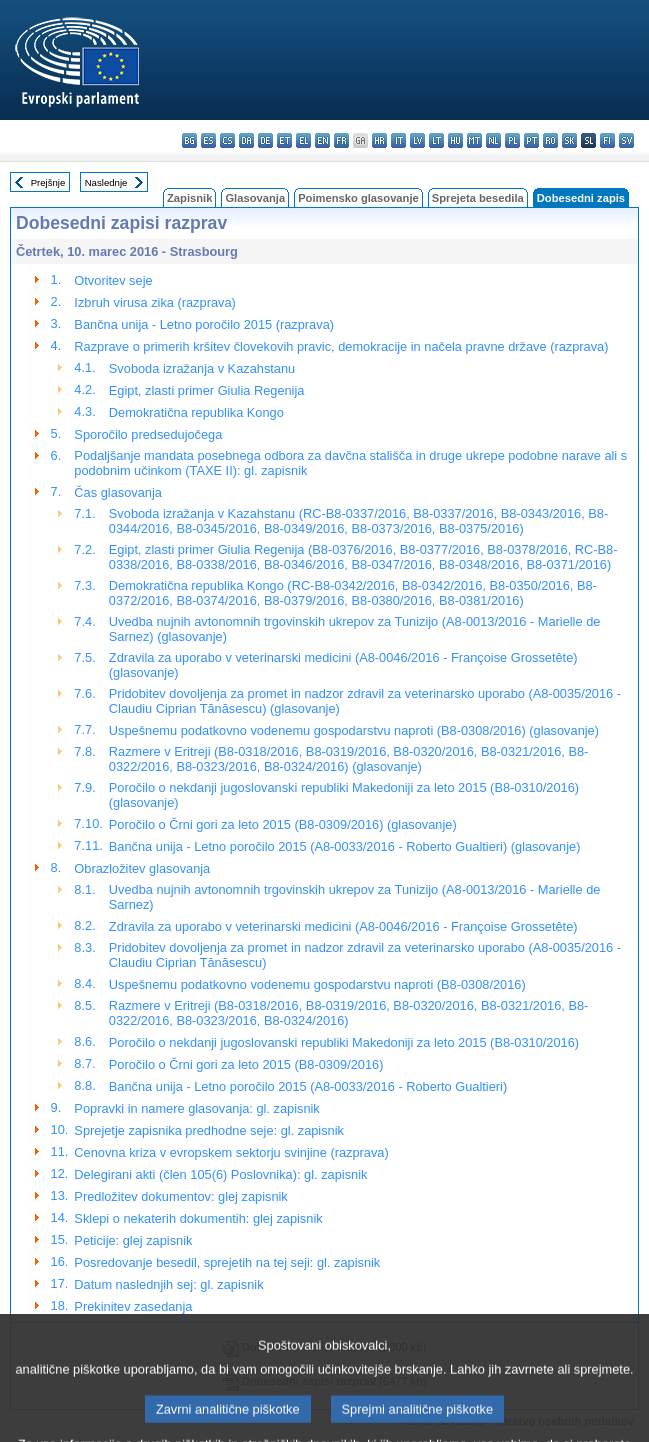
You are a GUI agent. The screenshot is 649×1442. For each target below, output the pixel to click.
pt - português (531, 140)
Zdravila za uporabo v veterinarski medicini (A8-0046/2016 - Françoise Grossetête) (343, 926)
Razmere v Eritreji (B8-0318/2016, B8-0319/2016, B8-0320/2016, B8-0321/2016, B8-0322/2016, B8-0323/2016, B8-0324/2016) (348, 1013)
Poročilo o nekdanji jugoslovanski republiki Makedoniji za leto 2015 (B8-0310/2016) (344, 1042)
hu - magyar (455, 140)
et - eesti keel (284, 140)
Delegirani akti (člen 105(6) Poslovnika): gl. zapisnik (220, 1174)
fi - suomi (607, 140)
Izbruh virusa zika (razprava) (154, 302)
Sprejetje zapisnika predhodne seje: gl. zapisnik (209, 1130)
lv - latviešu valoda (417, 140)
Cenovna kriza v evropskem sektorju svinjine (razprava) (231, 1152)
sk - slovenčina (569, 140)
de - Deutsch (265, 140)
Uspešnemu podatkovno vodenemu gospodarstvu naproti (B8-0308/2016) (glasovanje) (354, 730)
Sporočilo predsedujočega (148, 434)
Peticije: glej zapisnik (133, 1240)
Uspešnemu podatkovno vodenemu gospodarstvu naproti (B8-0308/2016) (317, 984)
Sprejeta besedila (478, 198)
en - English (322, 140)
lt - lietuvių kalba (436, 140)
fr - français (341, 140)
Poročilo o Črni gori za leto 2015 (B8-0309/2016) (246, 1064)
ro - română (550, 140)
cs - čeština (227, 140)
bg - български (189, 140)
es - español (208, 140)
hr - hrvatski (379, 140)
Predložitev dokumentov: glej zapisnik (180, 1196)
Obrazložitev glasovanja (142, 868)
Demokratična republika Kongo (196, 412)
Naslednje (106, 182)
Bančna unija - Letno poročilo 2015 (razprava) (204, 324)
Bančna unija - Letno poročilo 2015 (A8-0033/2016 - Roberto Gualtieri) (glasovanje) (345, 846)
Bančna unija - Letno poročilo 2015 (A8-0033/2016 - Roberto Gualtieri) (308, 1086)
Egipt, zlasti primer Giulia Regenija (207, 390)
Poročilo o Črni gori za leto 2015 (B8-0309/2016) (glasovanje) (283, 824)
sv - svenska (626, 140)
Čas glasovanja (118, 492)
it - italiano (398, 140)
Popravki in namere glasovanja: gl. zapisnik (196, 1108)
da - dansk (246, 140)
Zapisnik (189, 198)
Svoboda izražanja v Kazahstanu (202, 368)
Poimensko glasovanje (358, 198)
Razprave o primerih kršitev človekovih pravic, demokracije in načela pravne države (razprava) (341, 346)
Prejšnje (48, 182)
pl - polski (512, 140)
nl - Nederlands (493, 140)
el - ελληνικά (303, 140)
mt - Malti (474, 140)
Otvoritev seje (113, 280)
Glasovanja (255, 198)
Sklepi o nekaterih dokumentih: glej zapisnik (198, 1218)
